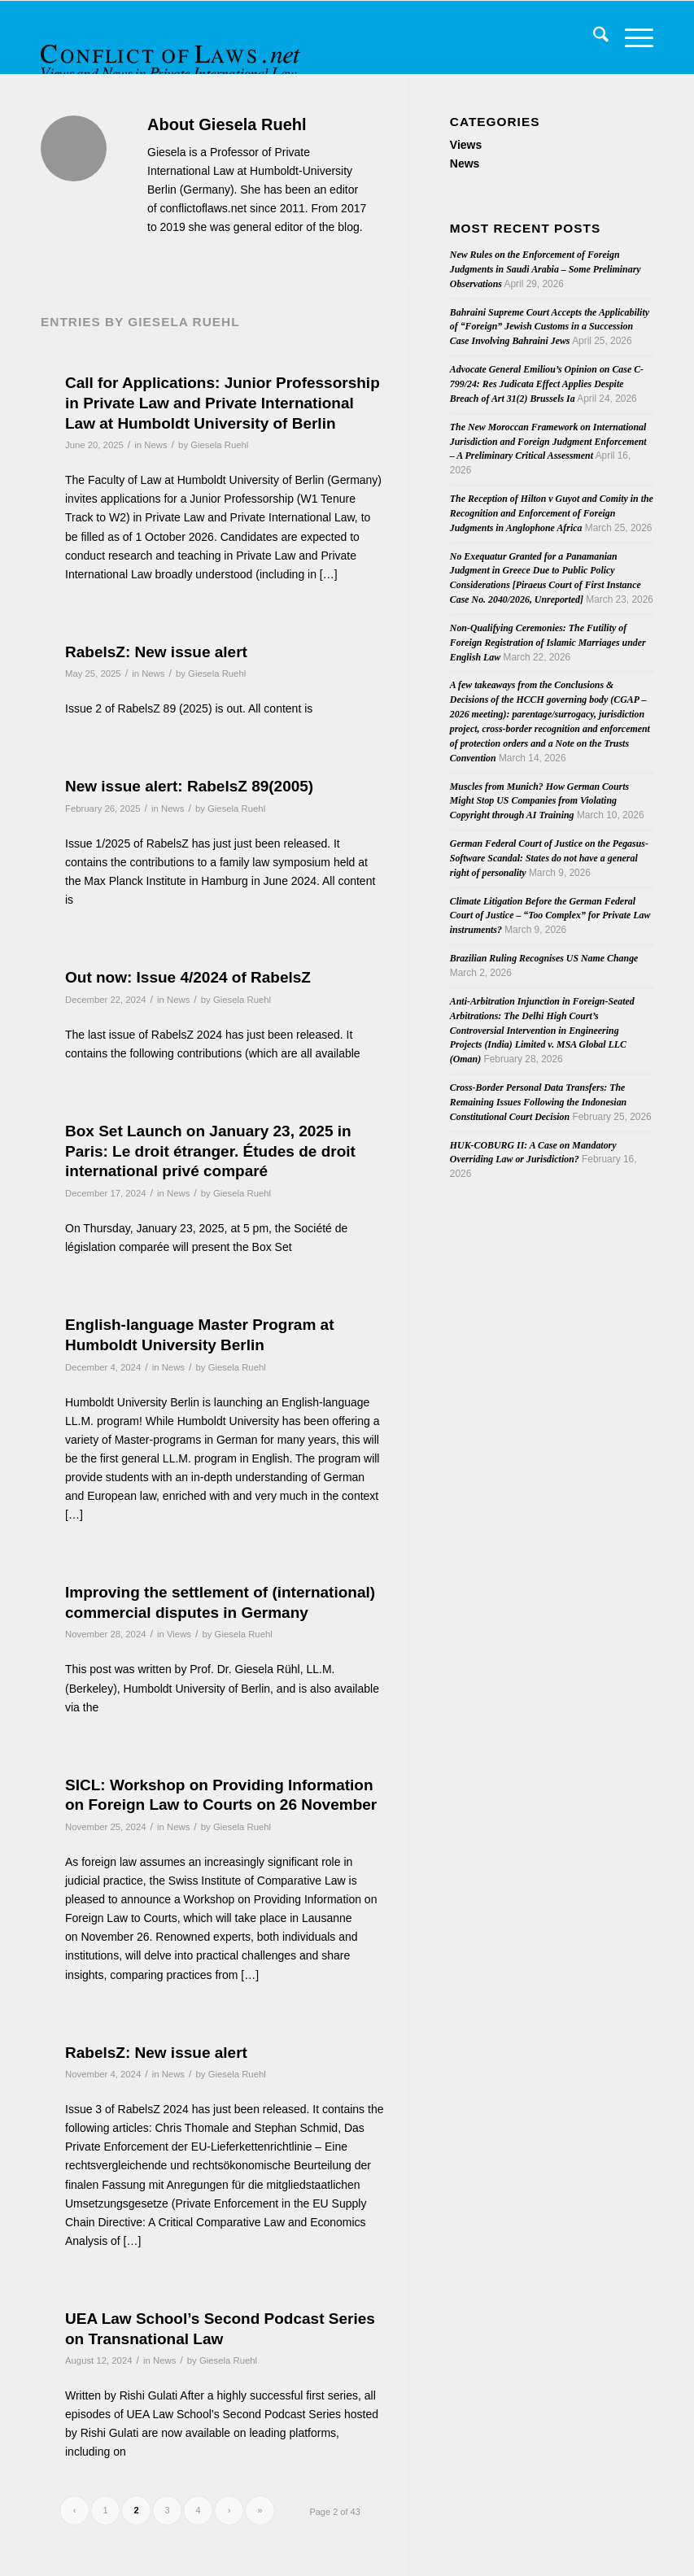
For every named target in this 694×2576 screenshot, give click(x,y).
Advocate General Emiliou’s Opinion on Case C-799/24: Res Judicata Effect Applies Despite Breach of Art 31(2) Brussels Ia (547, 384)
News (155, 445)
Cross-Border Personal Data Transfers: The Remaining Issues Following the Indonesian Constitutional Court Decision (538, 1102)
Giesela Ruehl (219, 445)
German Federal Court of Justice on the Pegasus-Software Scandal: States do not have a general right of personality (549, 858)
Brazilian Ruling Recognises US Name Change (544, 958)
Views (179, 1634)
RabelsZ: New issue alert (156, 651)
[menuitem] (593, 37)
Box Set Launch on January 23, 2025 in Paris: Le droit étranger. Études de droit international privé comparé (210, 1150)
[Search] (593, 37)
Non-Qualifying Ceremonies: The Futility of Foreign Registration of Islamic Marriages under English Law (548, 642)
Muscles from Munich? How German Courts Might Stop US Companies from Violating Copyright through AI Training (539, 801)
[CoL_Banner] (172, 51)
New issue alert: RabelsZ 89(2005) (189, 786)
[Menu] (631, 37)
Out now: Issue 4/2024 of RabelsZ (188, 977)
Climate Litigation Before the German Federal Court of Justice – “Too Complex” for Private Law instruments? (550, 916)
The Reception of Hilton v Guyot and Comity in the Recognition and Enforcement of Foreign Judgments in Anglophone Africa (551, 513)
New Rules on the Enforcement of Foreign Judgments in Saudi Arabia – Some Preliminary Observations (545, 269)
